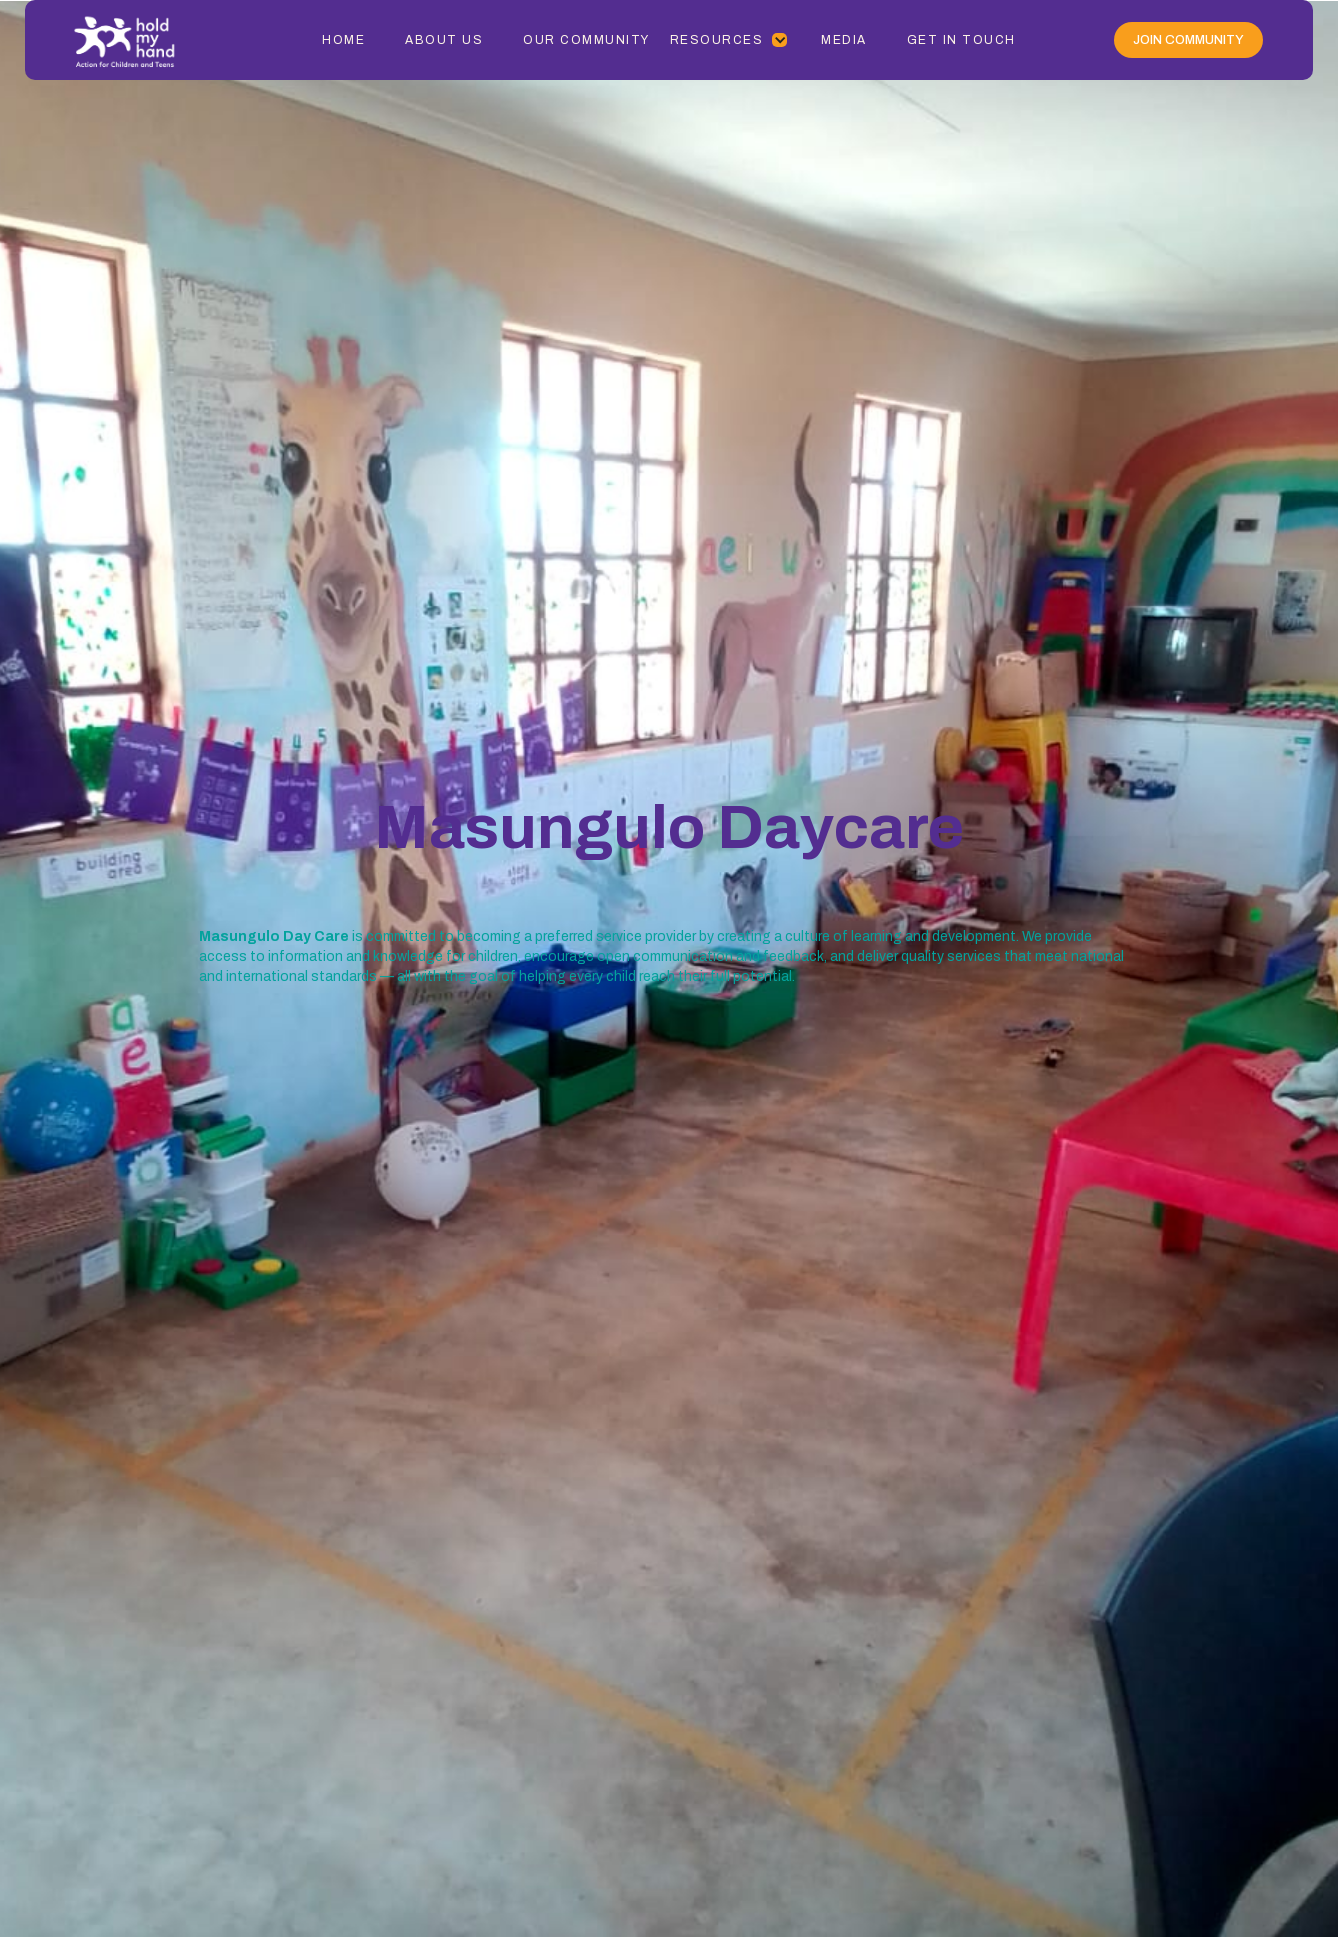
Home (343, 40)
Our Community (586, 40)
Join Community (1188, 40)
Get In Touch (961, 40)
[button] (729, 40)
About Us (444, 40)
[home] (149, 39)
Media (844, 40)
